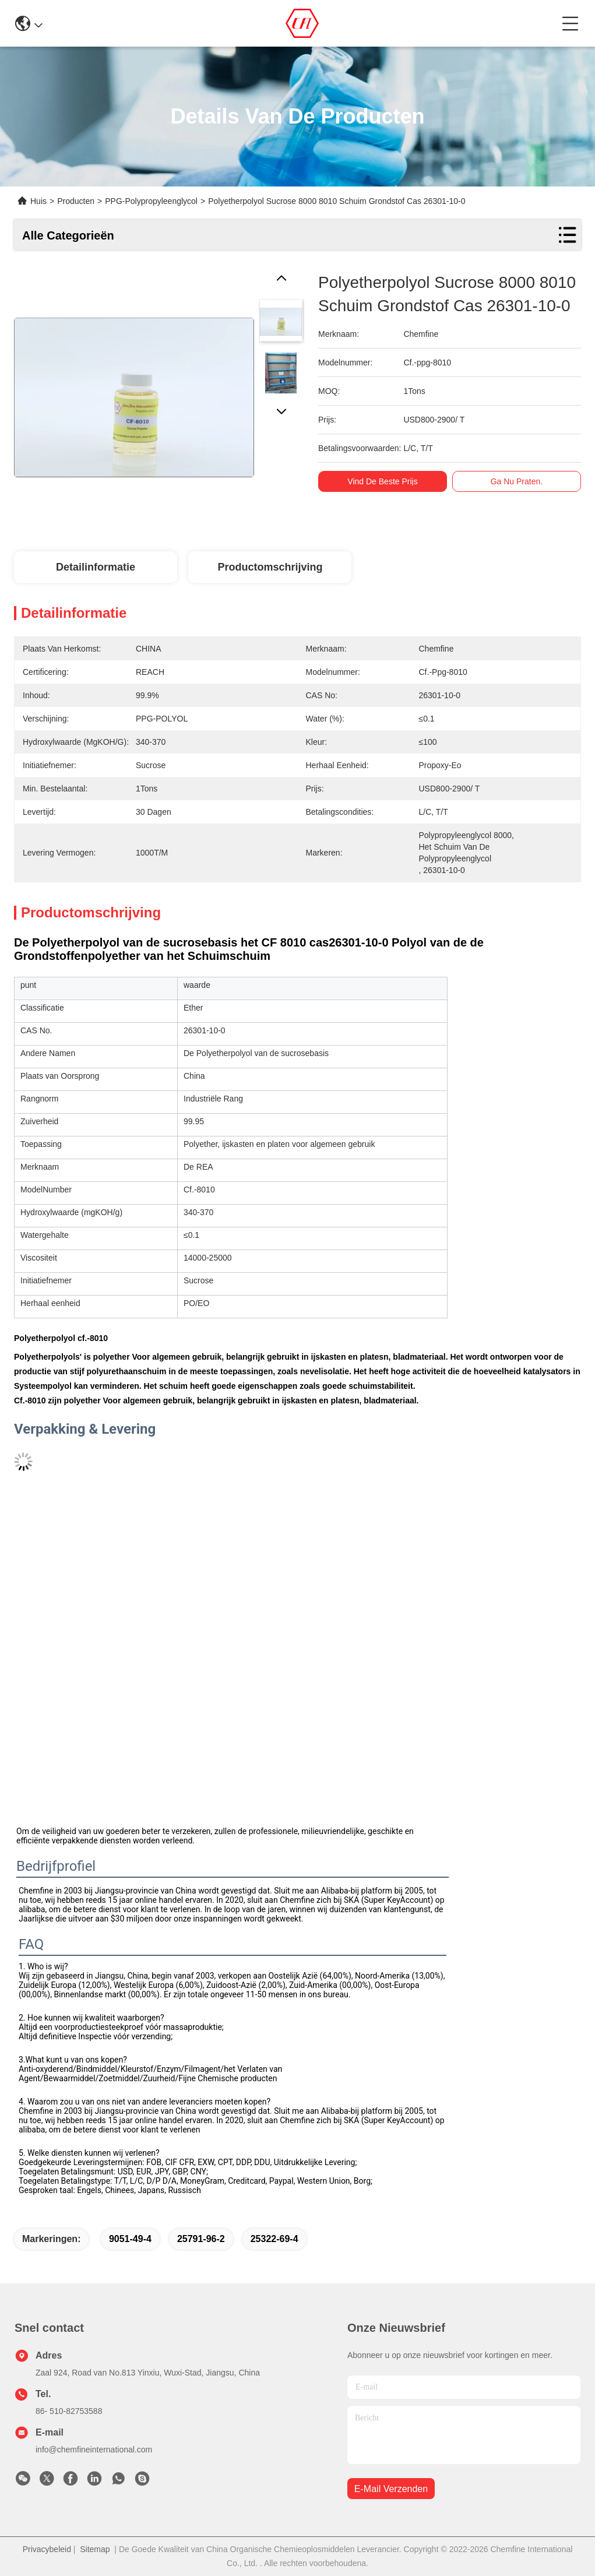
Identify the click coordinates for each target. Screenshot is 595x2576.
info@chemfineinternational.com (94, 2449)
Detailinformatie (95, 567)
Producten (75, 201)
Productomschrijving (269, 567)
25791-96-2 (201, 2239)
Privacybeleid (47, 2549)
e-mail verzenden (391, 2489)
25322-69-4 (274, 2239)
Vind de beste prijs (383, 481)
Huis (38, 201)
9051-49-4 (130, 2239)
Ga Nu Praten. (517, 481)
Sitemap (95, 2549)
